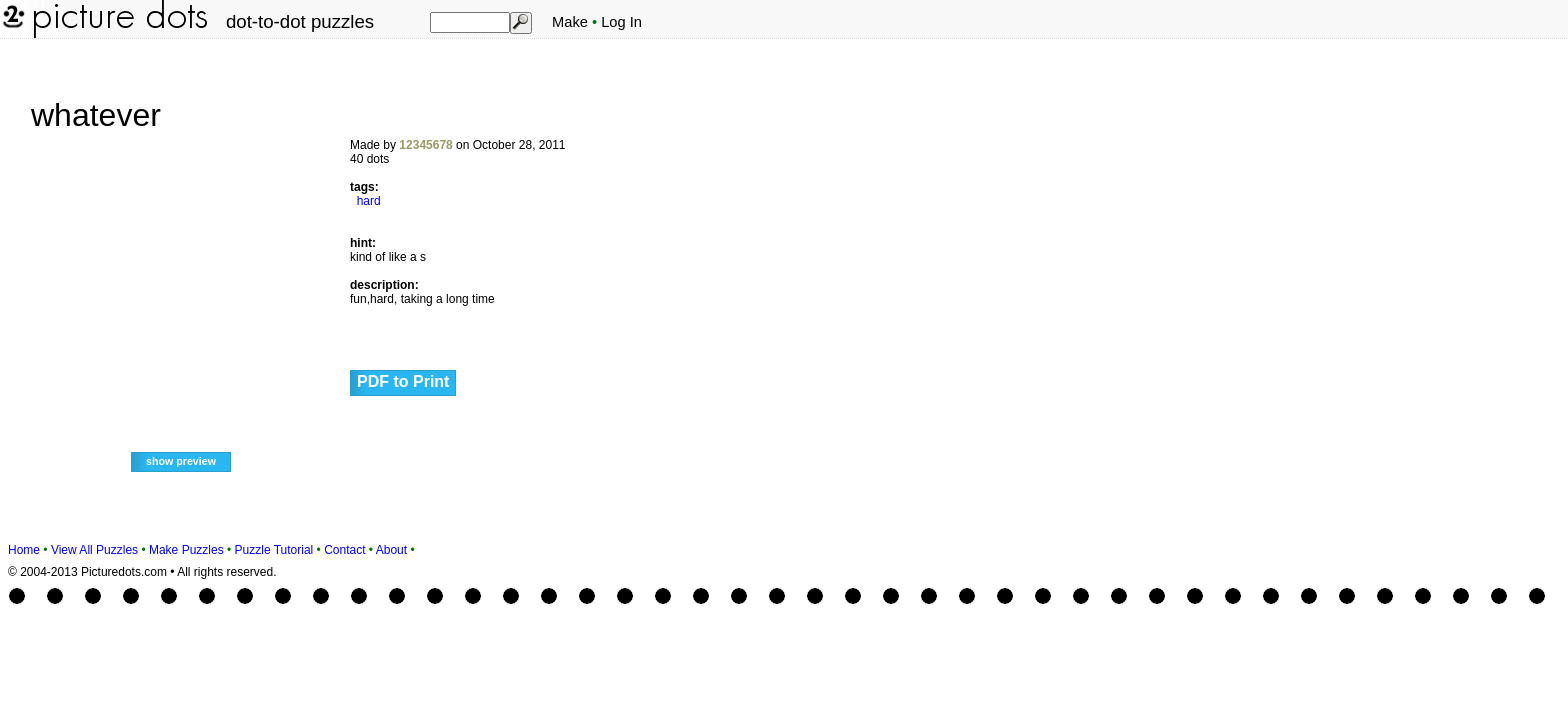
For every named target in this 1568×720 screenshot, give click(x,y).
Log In (621, 22)
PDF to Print (403, 381)
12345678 (425, 145)
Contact (344, 550)
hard (369, 201)
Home (24, 550)
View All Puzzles (94, 550)
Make (570, 22)
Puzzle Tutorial (274, 550)
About (391, 550)
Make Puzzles (186, 550)
